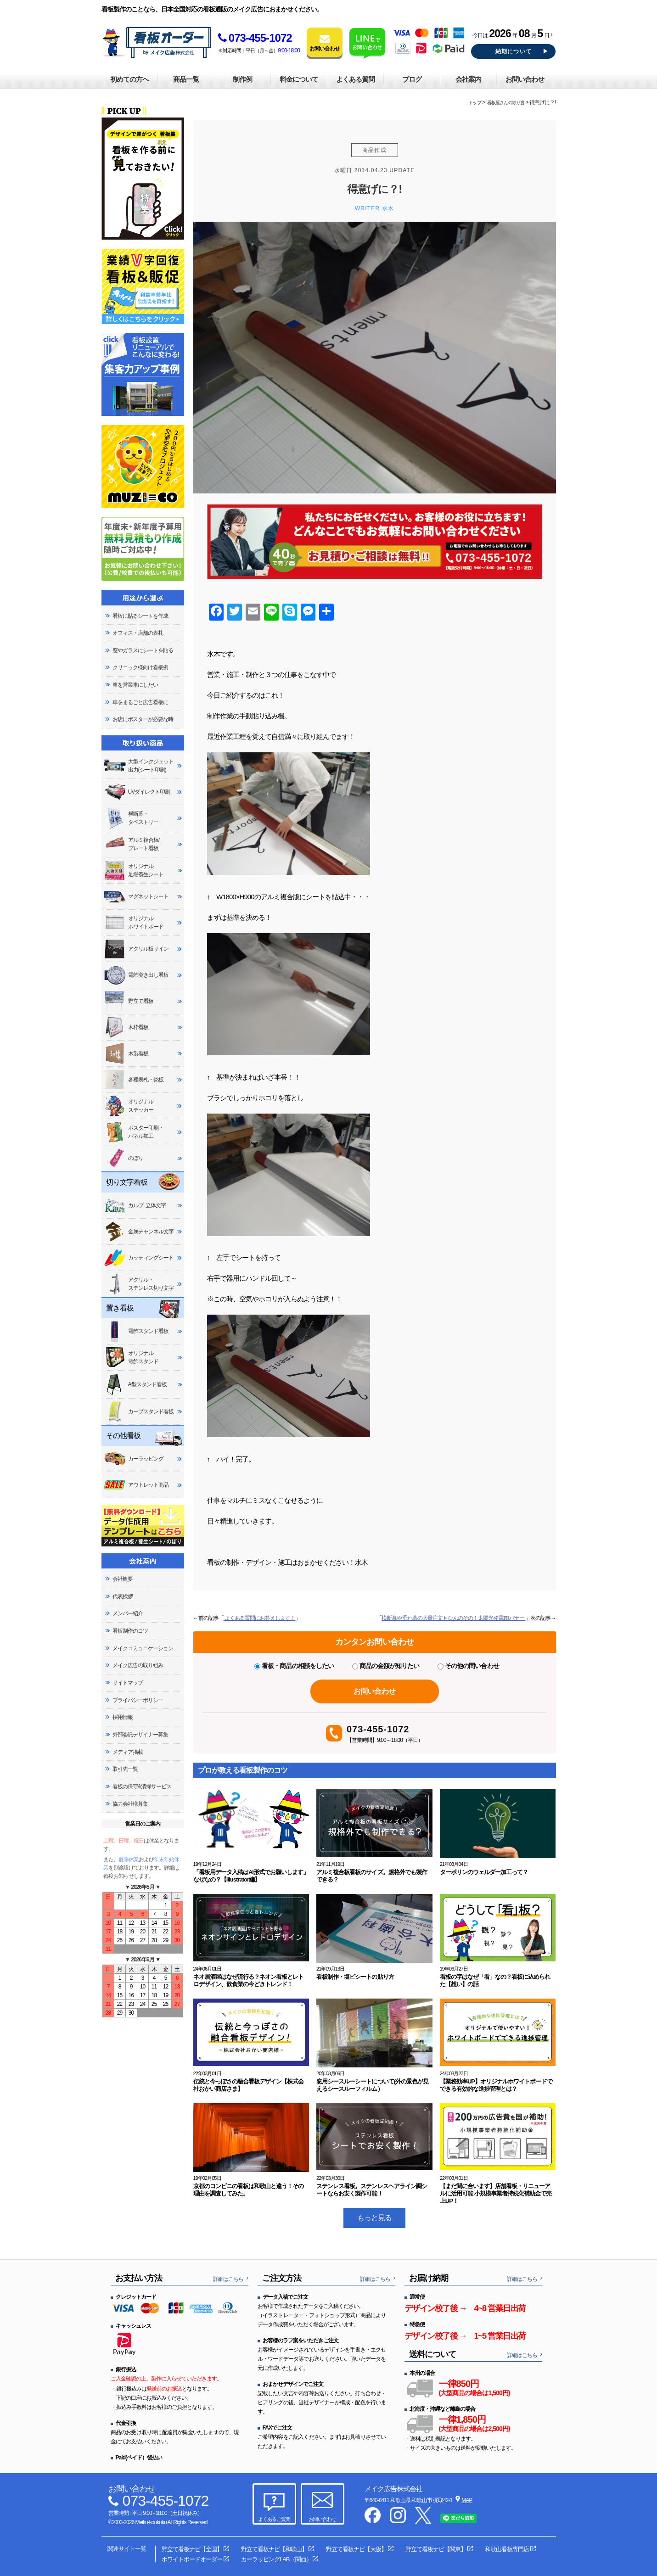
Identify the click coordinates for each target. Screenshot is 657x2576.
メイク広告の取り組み (137, 1665)
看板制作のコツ (130, 1631)
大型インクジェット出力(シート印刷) (139, 765)
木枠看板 (126, 1027)
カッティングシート (139, 1257)
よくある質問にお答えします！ (260, 1618)
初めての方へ (129, 79)
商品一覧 (186, 79)
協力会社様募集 (130, 1804)
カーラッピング (133, 1459)
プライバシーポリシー (137, 1700)
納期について (513, 51)
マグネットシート (136, 896)
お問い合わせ (524, 79)
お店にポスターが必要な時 (142, 719)
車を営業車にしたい (135, 685)
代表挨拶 (122, 1596)
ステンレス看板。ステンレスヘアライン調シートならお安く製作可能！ (371, 2190)
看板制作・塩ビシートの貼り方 (355, 1976)
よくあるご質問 (274, 2519)
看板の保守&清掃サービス (141, 1786)
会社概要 (122, 1579)
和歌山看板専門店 (507, 2549)
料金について (299, 79)
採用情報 (122, 1717)
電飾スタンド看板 (136, 1331)
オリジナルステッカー (128, 1105)
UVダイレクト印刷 (137, 792)
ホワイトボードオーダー (192, 2559)
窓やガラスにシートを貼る (142, 650)
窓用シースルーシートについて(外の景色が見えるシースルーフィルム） (372, 2085)
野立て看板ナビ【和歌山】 (274, 2549)
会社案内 (468, 79)
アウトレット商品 (136, 1485)
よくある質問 (355, 79)
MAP (466, 2500)
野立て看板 (128, 1001)
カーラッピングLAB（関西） (276, 2559)
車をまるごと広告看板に (140, 702)
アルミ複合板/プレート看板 (132, 844)
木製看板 (126, 1053)
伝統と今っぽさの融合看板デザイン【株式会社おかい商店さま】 (248, 2085)
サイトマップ (127, 1683)
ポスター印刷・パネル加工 (133, 1131)
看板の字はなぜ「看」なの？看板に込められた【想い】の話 (495, 1980)
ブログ (411, 79)
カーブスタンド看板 (139, 1411)
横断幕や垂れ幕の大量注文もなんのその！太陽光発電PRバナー (453, 1618)
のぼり (123, 1158)
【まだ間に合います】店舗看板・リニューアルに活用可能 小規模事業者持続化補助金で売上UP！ (495, 2193)
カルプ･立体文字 (135, 1205)
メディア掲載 (127, 1752)
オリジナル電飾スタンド (131, 1357)
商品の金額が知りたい (385, 1665)
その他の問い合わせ (468, 1665)
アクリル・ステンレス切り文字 (139, 1283)
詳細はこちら (228, 2279)
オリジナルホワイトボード (133, 923)
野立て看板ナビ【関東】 (435, 2549)
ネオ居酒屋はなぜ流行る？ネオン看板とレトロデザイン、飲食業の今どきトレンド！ (248, 1980)
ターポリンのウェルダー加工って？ (484, 1872)
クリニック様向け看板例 (140, 667)
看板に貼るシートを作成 (140, 616)
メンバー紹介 (127, 1613)
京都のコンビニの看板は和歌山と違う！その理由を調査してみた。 (248, 2190)
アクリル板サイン (136, 949)
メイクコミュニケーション (142, 1648)
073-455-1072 (255, 38)
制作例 (242, 79)
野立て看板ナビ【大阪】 (356, 2549)
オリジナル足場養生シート (133, 870)
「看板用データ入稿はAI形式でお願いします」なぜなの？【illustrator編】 (251, 1876)
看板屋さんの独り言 (505, 102)
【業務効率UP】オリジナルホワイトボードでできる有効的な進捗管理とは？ (496, 2085)
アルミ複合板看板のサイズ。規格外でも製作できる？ (371, 1876)
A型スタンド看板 (135, 1384)
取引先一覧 (125, 1769)
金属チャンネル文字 (139, 1231)
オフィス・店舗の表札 (137, 633)
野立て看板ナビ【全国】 (192, 2549)
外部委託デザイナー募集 (140, 1734)
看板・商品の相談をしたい (293, 1665)
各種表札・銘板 (133, 1079)
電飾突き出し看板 (136, 975)
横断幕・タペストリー (131, 818)
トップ (474, 102)
